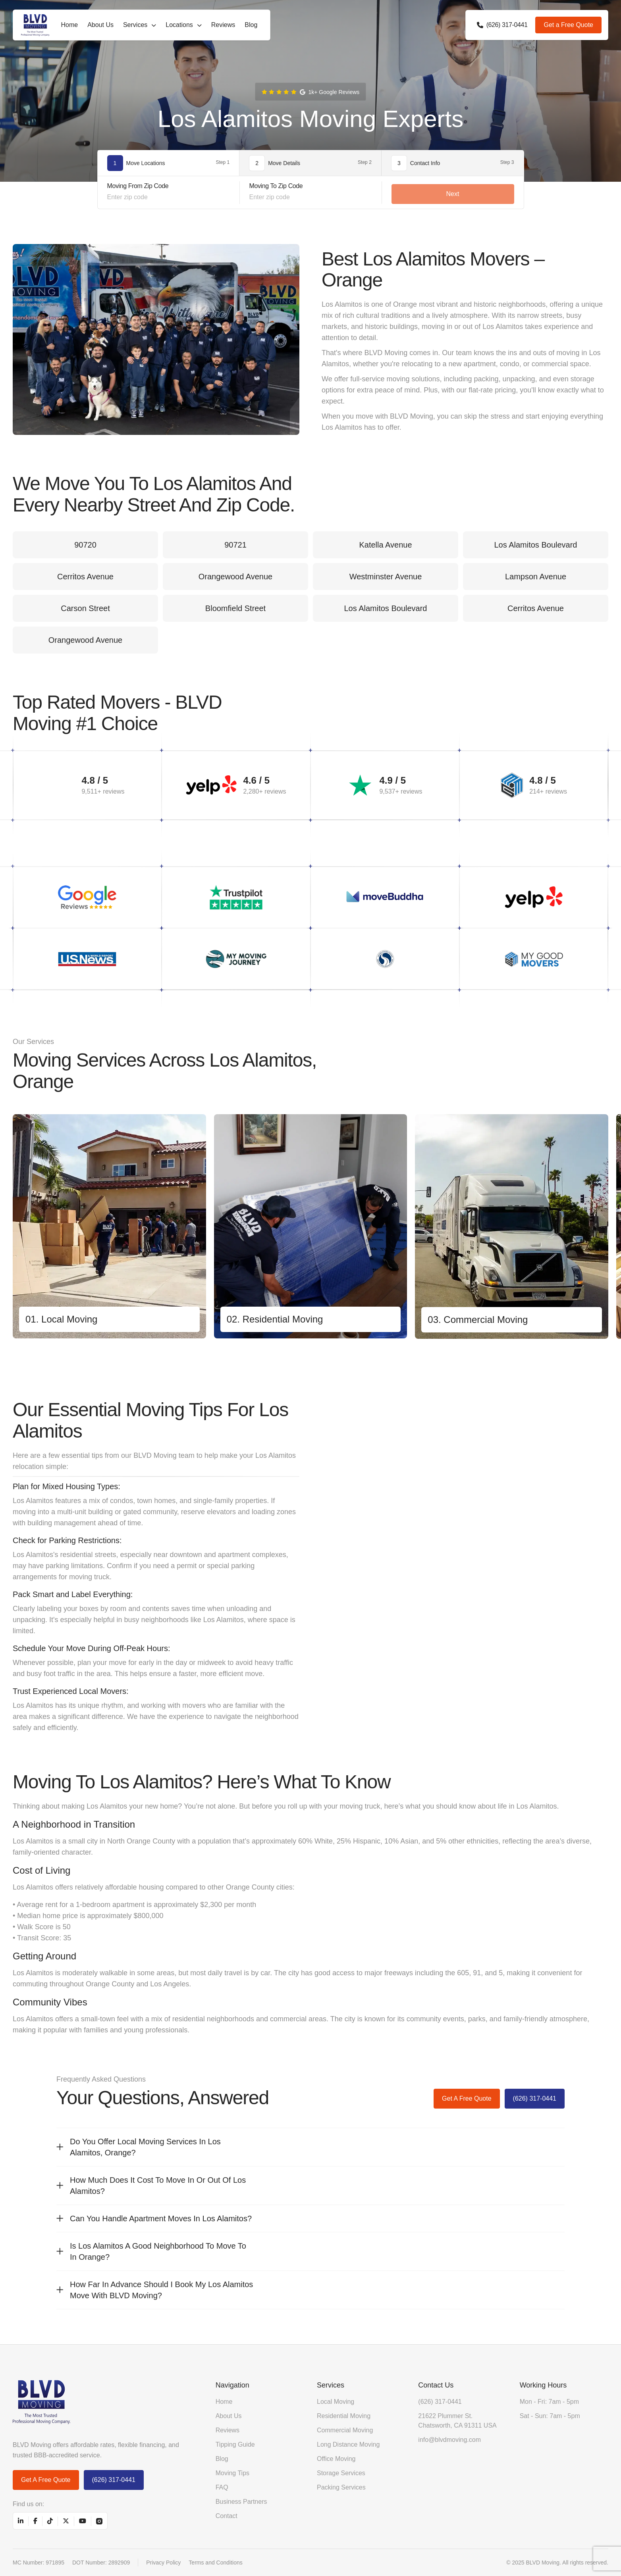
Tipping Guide (235, 2444)
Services (135, 24)
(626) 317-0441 (534, 2098)
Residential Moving (343, 2416)
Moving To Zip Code (276, 186)
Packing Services (341, 2487)
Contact (226, 2516)
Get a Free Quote (568, 24)
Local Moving (335, 2401)
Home (69, 24)
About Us (100, 24)
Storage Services (341, 2473)
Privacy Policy (163, 2562)
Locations (179, 24)
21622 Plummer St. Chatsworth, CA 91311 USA (457, 2421)
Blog (251, 24)
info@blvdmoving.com (449, 2439)
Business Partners (241, 2501)
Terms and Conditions (215, 2562)
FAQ (222, 2487)
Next (452, 193)
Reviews (223, 24)
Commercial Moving (345, 2430)
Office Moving (336, 2458)
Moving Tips (232, 2473)
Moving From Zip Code (138, 186)
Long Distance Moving (348, 2444)
